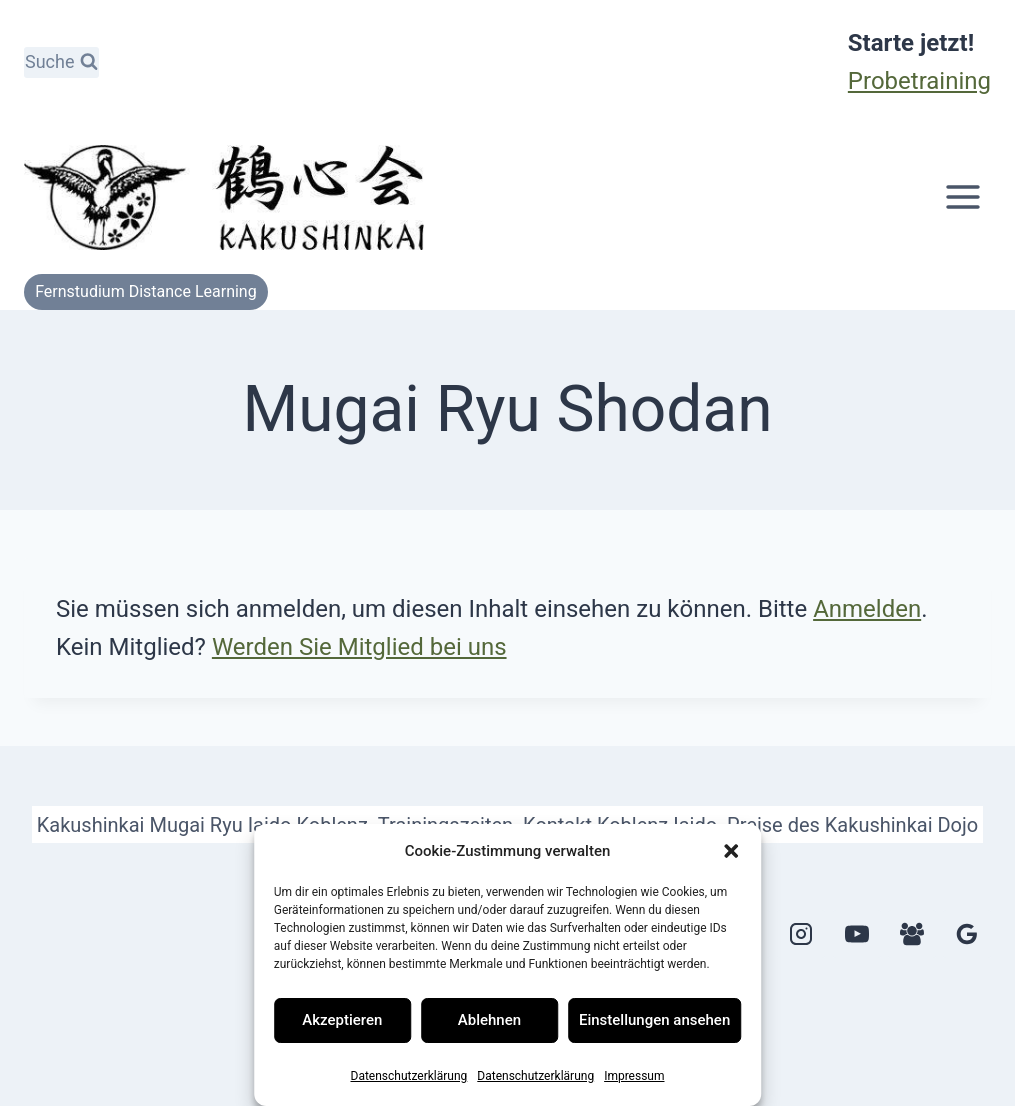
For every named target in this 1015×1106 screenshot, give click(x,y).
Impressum (634, 1076)
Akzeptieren (342, 1020)
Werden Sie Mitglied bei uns (359, 647)
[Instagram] (801, 934)
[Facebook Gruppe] (912, 934)
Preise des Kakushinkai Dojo (852, 825)
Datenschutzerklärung (409, 1076)
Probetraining (919, 81)
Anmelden (867, 609)
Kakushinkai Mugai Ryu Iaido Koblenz (202, 825)
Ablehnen (489, 1020)
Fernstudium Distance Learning (146, 291)
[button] (731, 851)
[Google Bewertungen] (967, 934)
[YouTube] (857, 934)
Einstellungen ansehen (654, 1020)
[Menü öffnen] (962, 197)
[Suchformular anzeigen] (61, 62)
